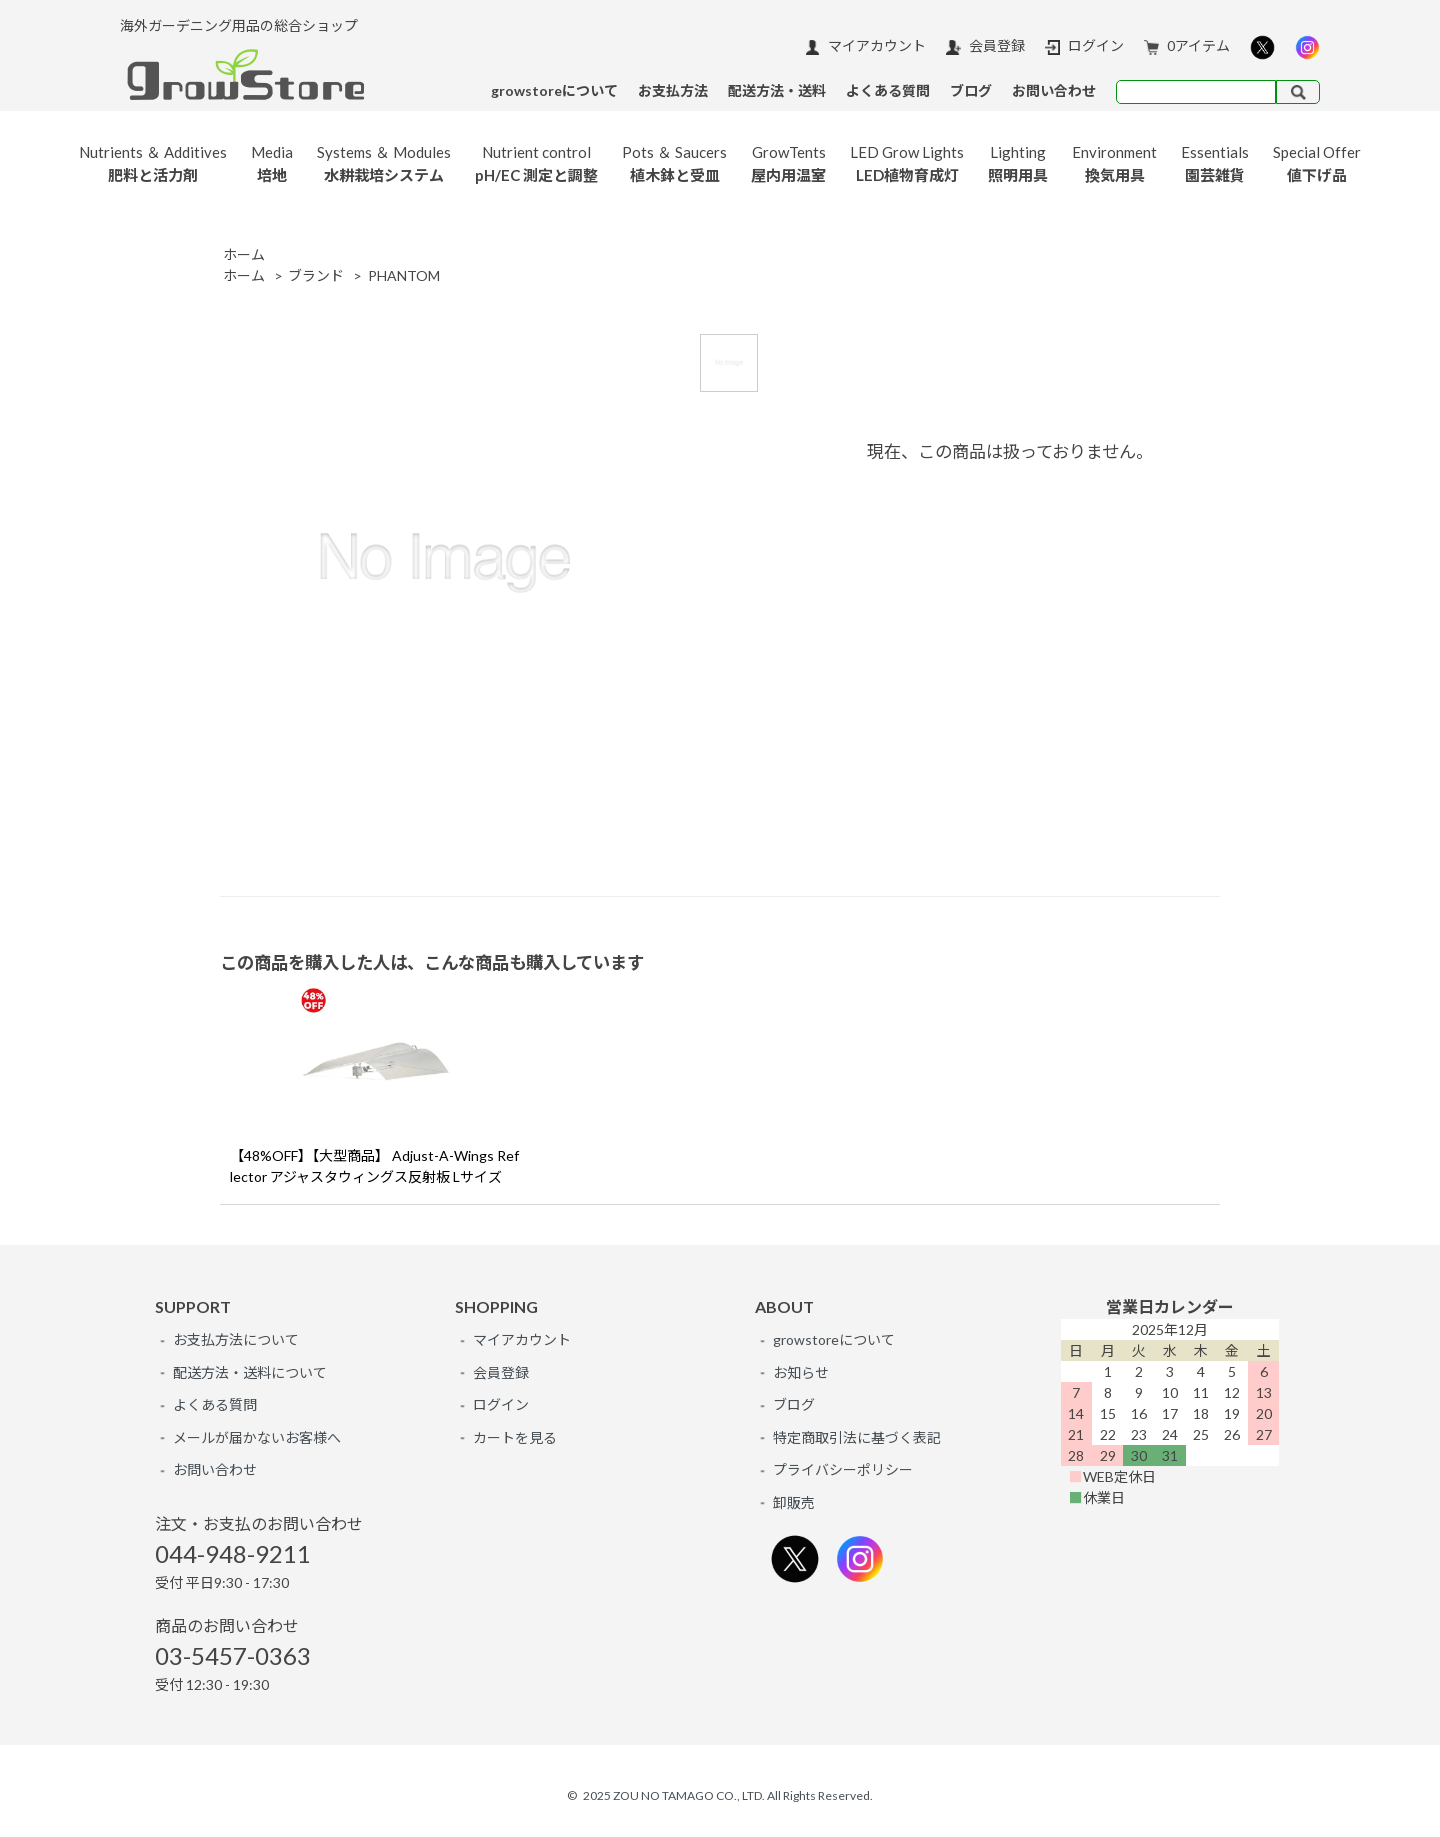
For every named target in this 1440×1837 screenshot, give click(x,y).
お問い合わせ (215, 1469)
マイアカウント (865, 45)
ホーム (244, 254)
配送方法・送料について (250, 1372)
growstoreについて (834, 1339)
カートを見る (515, 1437)
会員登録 (985, 45)
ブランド (316, 275)
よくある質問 (215, 1404)
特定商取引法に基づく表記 (857, 1437)
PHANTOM (404, 275)
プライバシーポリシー (843, 1469)
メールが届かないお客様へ (257, 1437)
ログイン (1084, 45)
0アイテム (1187, 45)
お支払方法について (236, 1339)
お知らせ (801, 1372)
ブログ (794, 1404)
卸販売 (794, 1502)
